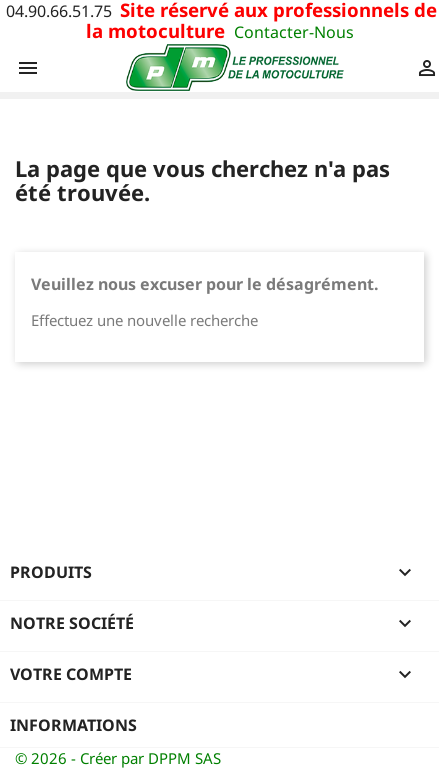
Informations (73, 725)
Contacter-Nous (294, 32)
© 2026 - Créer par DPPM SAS (118, 758)
